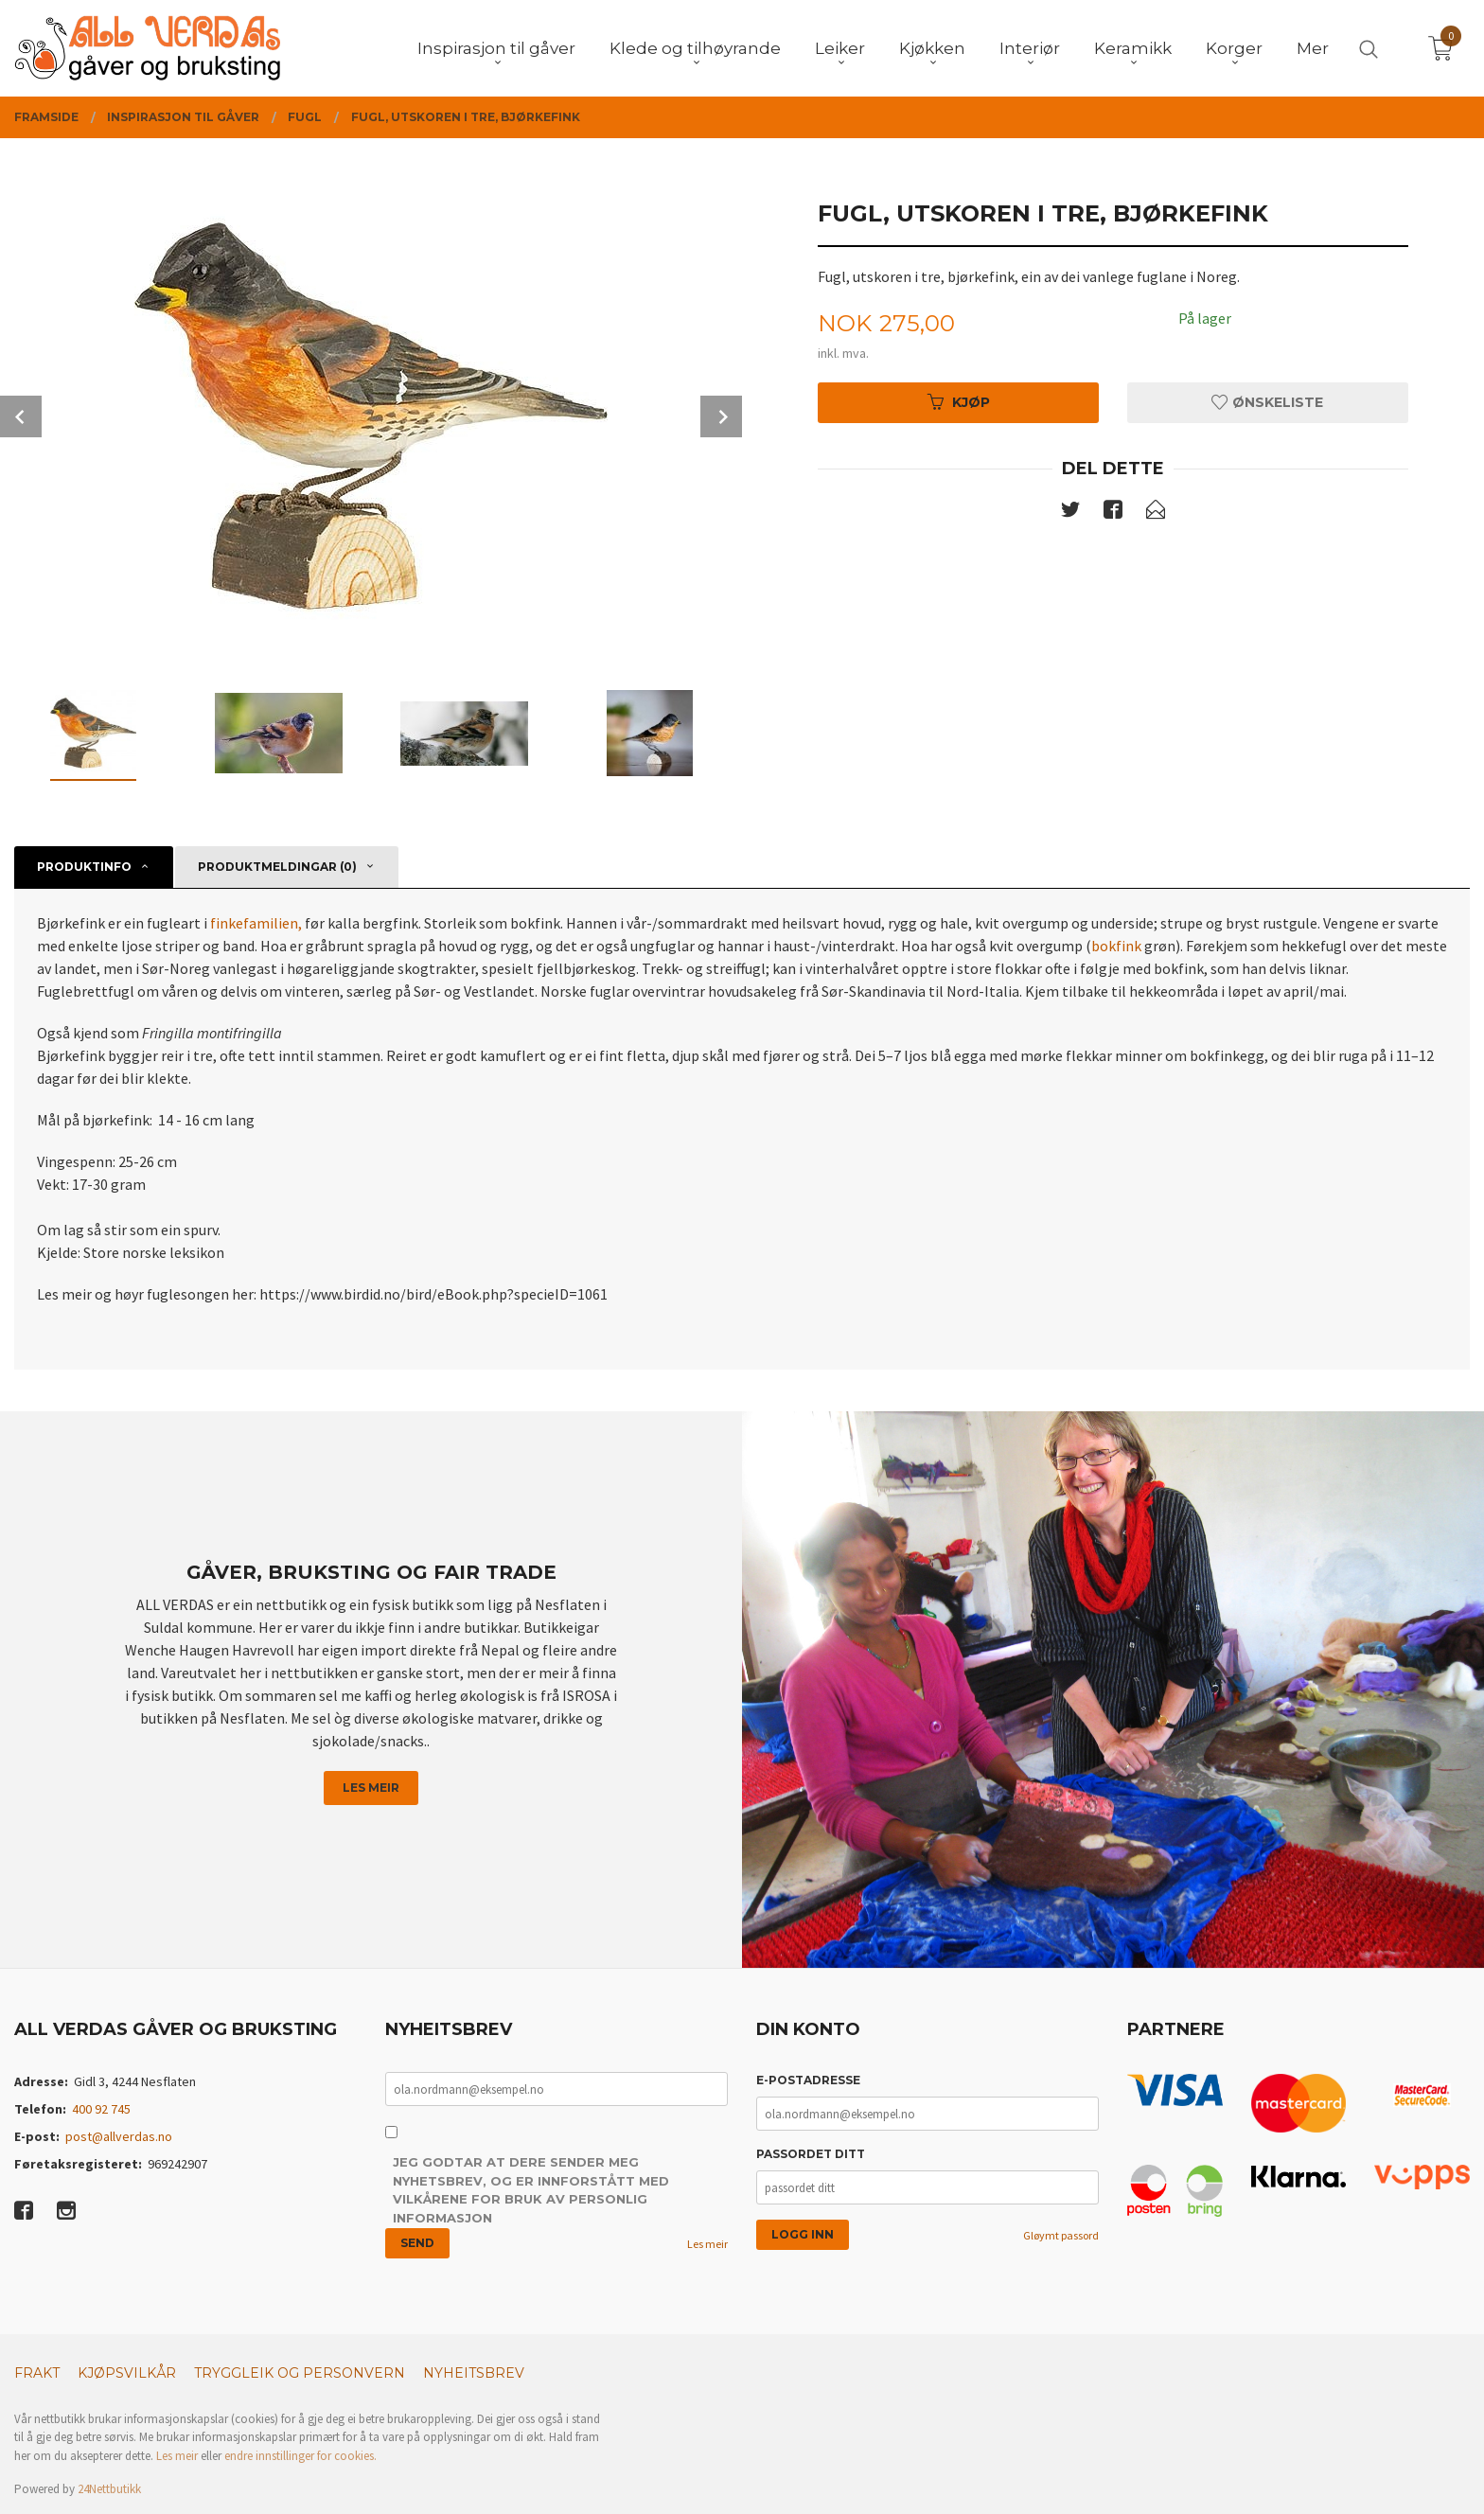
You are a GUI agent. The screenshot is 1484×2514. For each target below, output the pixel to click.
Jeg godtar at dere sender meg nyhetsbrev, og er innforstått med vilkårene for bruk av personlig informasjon (531, 2189)
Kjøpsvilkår (127, 2372)
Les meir (371, 1787)
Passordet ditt (810, 2154)
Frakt (37, 2372)
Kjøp (959, 402)
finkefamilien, (257, 922)
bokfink (1116, 945)
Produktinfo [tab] (84, 866)
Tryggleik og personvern (299, 2372)
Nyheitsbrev (473, 2372)
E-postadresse (808, 2080)
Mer (1313, 48)
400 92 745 (101, 2108)
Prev (21, 416)
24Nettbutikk (109, 2489)
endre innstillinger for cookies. (300, 2456)
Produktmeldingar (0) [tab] (277, 866)
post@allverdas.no (118, 2136)
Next (721, 416)
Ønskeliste (1267, 402)
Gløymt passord (1061, 2235)
